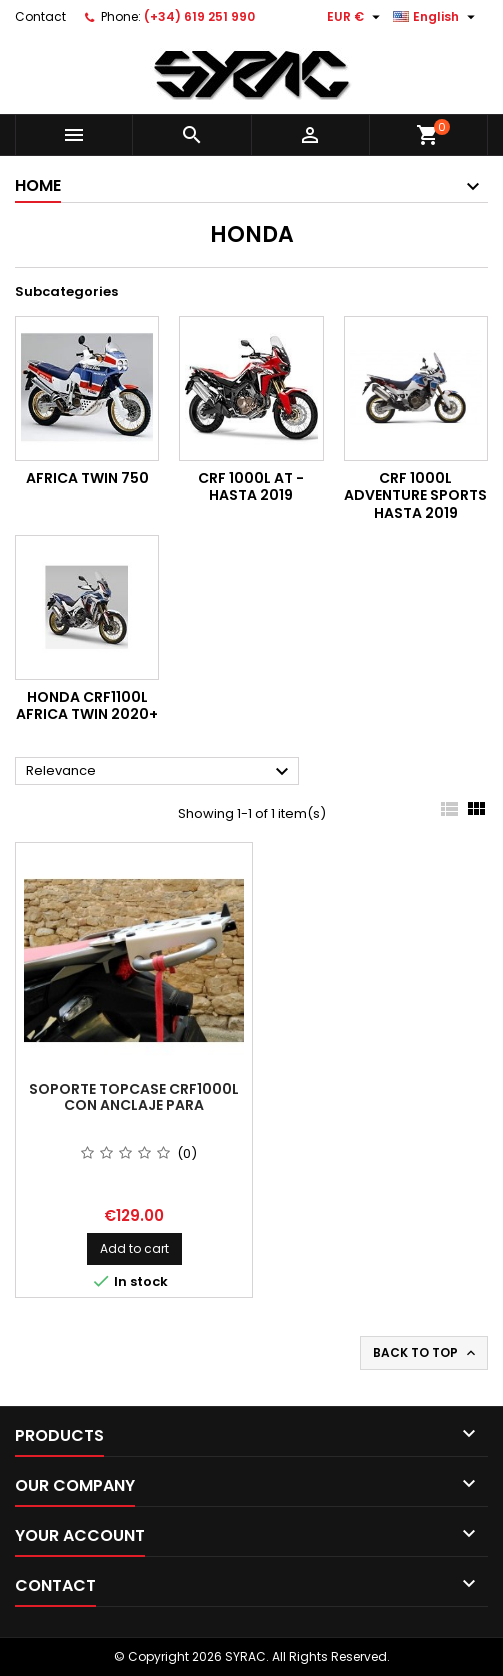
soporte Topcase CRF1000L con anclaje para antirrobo (134, 1105)
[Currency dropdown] (356, 17)
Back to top (426, 1353)
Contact (40, 16)
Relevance (160, 772)
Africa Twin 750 (87, 478)
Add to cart (134, 1248)
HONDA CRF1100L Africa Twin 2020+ (87, 706)
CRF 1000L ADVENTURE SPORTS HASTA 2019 (415, 495)
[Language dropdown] (436, 17)
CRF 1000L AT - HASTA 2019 (251, 487)
